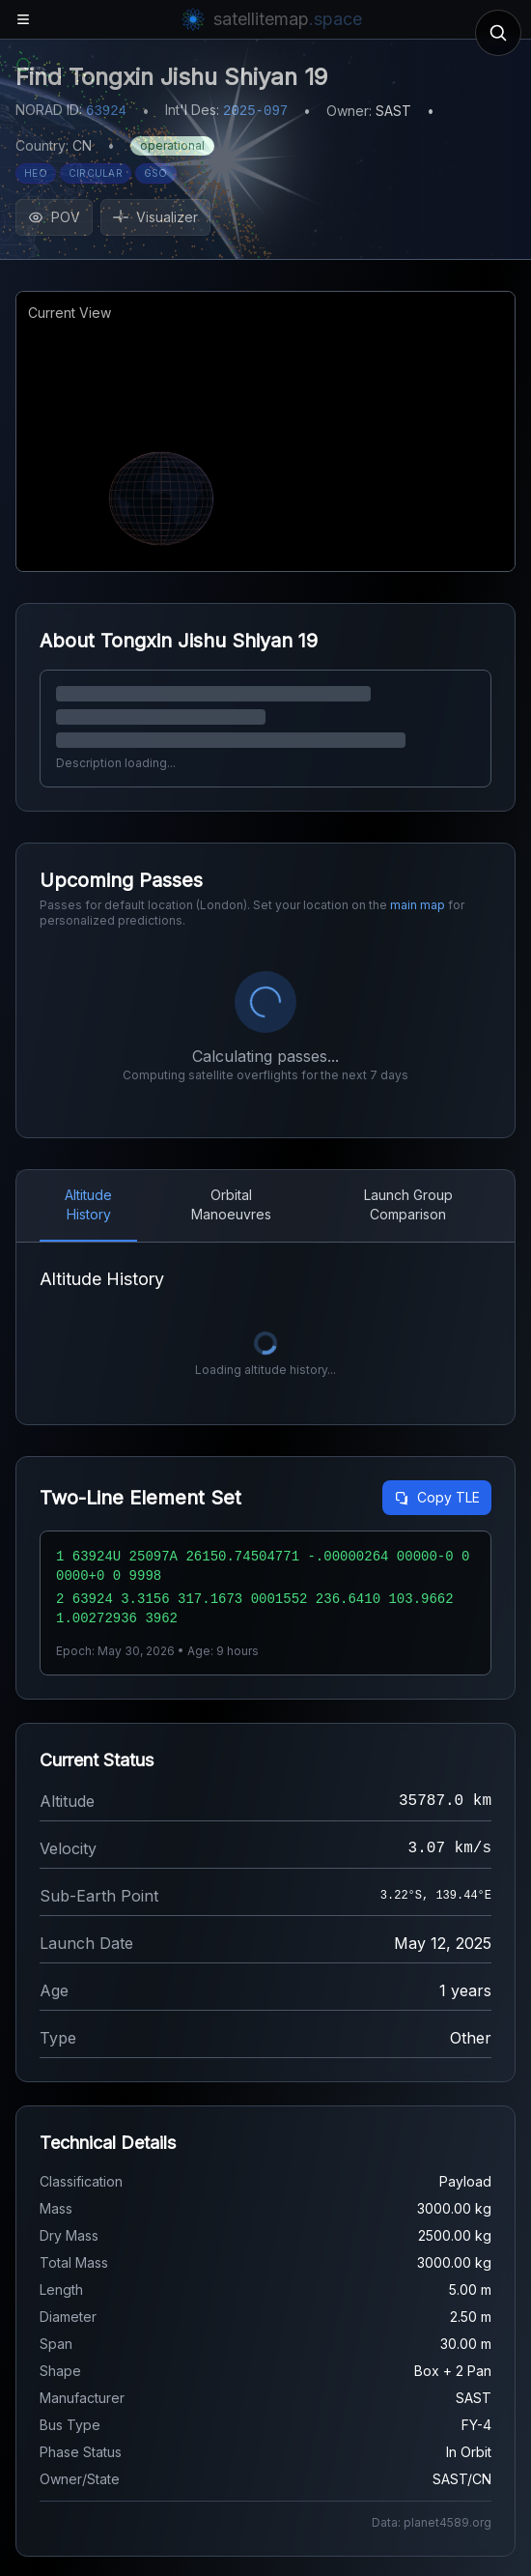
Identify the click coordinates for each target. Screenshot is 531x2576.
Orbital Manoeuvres (231, 1204)
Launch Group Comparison (408, 1204)
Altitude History (88, 1204)
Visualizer (155, 217)
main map (417, 905)
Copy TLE (437, 1497)
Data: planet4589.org (431, 2522)
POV (54, 217)
